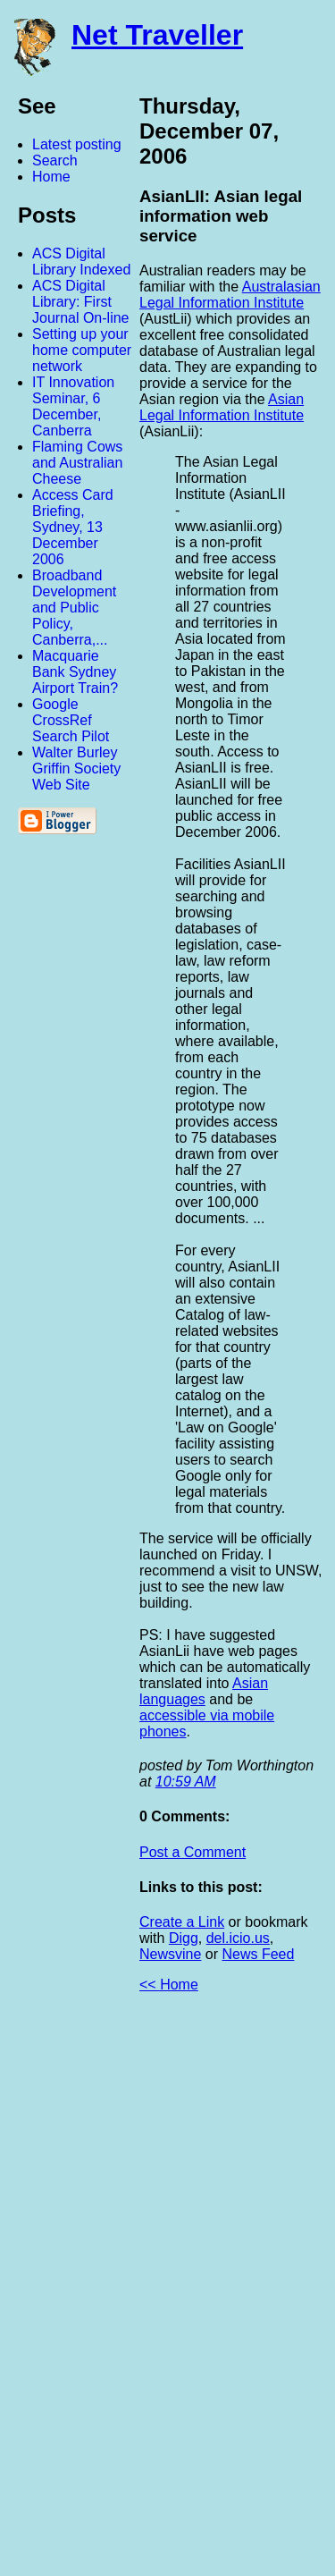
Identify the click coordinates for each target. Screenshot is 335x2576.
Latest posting (76, 144)
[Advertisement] (138, 2291)
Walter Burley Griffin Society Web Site (76, 768)
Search (55, 160)
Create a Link (181, 1922)
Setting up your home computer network (81, 350)
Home (51, 176)
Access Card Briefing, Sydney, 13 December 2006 (72, 527)
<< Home (168, 1984)
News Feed (258, 1954)
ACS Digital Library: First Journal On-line (81, 301)
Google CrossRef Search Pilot (70, 720)
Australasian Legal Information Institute (230, 294)
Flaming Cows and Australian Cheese (77, 462)
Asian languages (203, 1691)
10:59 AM (185, 1781)
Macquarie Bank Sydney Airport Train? (75, 672)
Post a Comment (192, 1852)
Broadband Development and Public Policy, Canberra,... (74, 607)
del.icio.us (238, 1938)
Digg (183, 1938)
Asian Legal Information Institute (221, 407)
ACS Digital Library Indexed (81, 261)
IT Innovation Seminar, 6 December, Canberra (73, 406)
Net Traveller (157, 35)
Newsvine (170, 1954)
